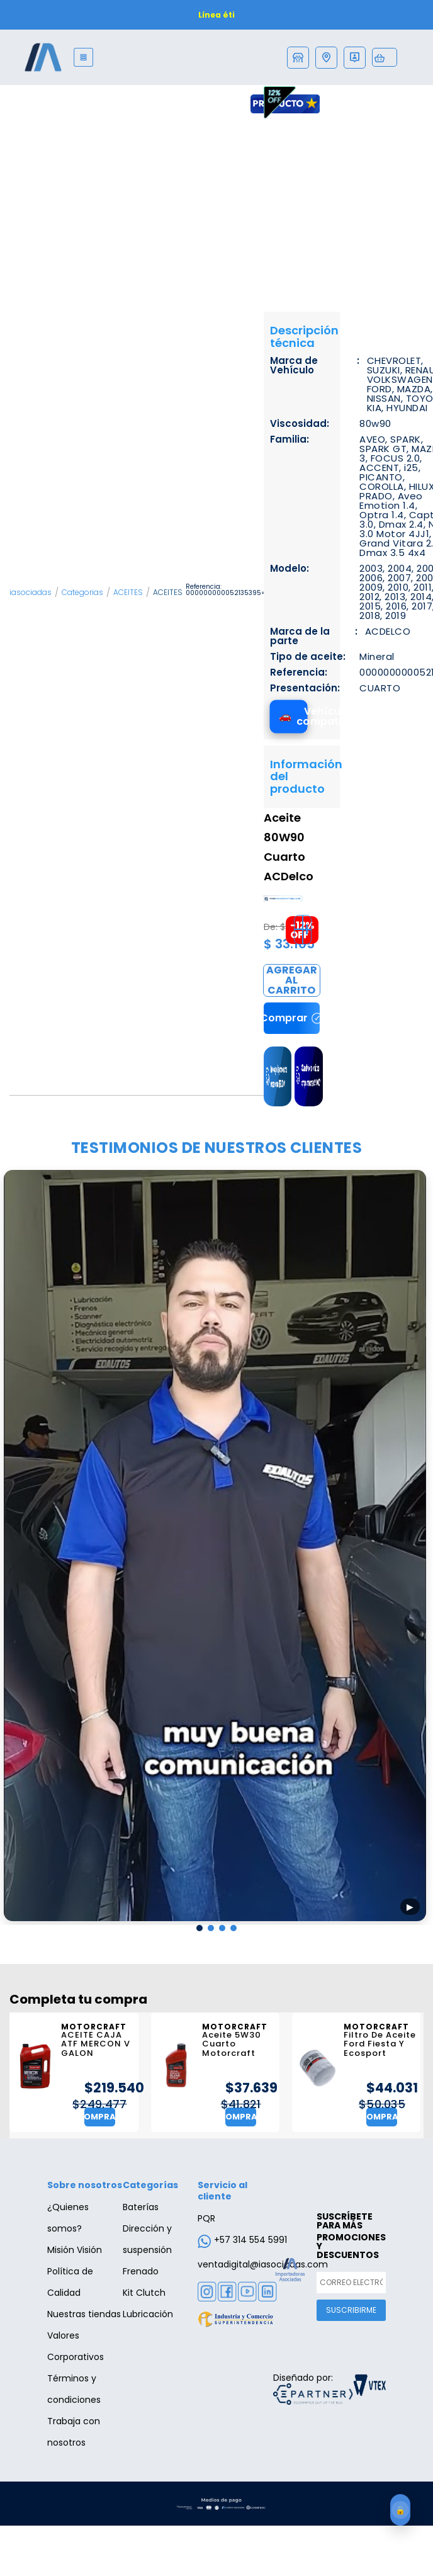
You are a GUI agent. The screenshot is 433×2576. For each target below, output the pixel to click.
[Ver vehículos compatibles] (288, 716)
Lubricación (148, 2314)
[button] (199, 1928)
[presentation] (13, 1549)
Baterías (141, 2207)
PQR (206, 2218)
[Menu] (83, 57)
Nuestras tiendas (84, 2314)
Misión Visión (74, 2250)
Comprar (292, 980)
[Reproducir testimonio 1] (215, 1545)
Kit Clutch (144, 2292)
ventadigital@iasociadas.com (263, 2264)
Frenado (141, 2271)
